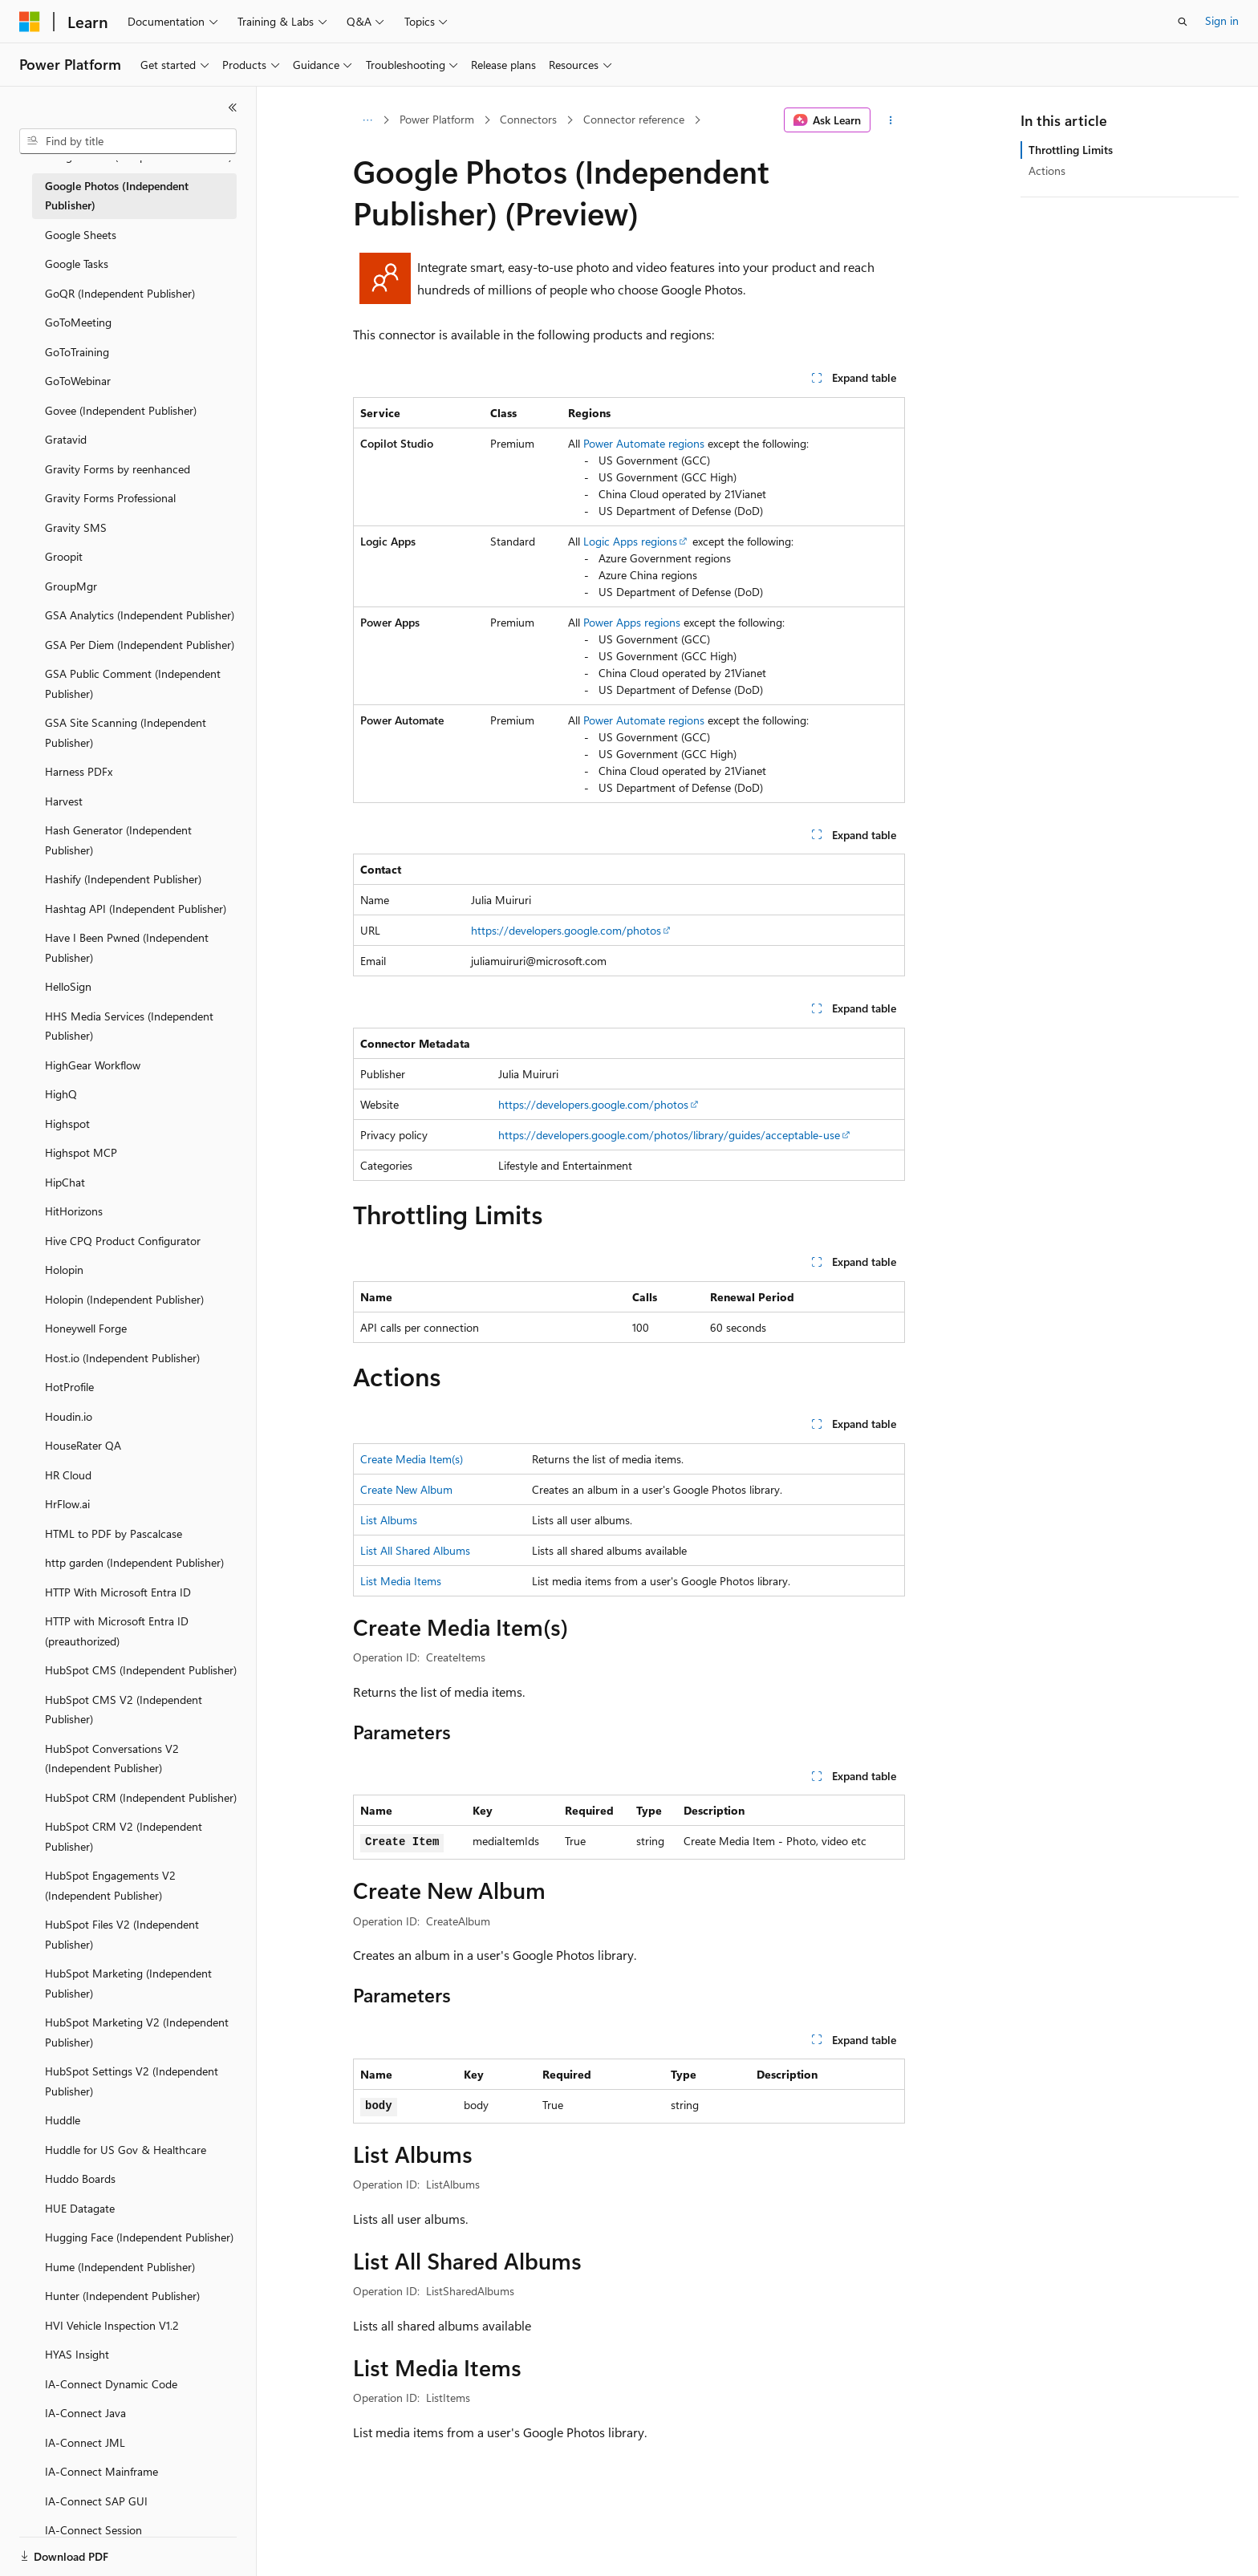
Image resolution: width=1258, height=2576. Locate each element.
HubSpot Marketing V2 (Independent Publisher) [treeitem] (137, 2032)
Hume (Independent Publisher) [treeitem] (120, 2266)
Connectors (528, 119)
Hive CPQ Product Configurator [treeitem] (123, 1240)
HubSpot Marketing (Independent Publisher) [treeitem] (128, 1983)
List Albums (388, 1519)
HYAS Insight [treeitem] (77, 2354)
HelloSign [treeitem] (68, 986)
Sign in (1222, 20)
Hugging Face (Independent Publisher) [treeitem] (139, 2237)
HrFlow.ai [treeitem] (67, 1503)
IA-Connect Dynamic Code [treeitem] (111, 2383)
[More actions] (891, 120)
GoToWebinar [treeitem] (78, 380)
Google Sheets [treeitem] (80, 234)
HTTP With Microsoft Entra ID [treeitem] (118, 1592)
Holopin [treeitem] (64, 1269)
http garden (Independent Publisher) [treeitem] (134, 1562)
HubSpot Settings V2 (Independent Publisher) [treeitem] (131, 2081)
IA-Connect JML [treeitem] (85, 2442)
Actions (1047, 170)
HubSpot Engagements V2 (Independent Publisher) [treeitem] (110, 1885)
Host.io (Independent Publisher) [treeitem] (122, 1357)
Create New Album (406, 1489)
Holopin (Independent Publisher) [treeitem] (124, 1299)
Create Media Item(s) (411, 1458)
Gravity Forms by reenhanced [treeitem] (117, 469)
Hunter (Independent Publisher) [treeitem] (122, 2295)
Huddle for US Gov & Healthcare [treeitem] (125, 2149)
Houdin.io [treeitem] (68, 1416)
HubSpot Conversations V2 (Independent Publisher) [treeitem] (112, 1758)
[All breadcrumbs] (367, 120)
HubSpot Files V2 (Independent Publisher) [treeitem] (122, 1934)
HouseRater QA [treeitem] (83, 1445)
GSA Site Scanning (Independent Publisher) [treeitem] (125, 732)
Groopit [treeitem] (64, 556)
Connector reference (633, 119)
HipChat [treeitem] (65, 1182)
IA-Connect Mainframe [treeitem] (101, 2471)
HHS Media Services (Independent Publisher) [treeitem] (129, 1026)
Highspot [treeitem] (67, 1123)
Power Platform (437, 119)
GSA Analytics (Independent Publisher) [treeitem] (139, 615)
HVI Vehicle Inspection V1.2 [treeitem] (112, 2325)
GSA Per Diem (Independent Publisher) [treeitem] (139, 644)
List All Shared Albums (415, 1550)
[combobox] (128, 141)
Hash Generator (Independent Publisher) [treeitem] (118, 840)
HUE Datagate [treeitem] (80, 2208)
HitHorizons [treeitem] (74, 1211)
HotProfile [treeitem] (69, 1386)
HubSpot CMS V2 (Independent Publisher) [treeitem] (123, 1709)
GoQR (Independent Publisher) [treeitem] (120, 293)
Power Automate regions (643, 443)
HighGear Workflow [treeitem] (92, 1065)
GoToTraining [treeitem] (77, 351)
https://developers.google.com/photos (566, 930)
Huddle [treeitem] (62, 2120)
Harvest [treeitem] (64, 801)
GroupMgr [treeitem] (71, 586)
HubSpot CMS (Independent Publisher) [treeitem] (141, 1669)
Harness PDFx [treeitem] (78, 771)
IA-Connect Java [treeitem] (85, 2412)
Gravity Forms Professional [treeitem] (110, 497)
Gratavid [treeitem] (66, 439)
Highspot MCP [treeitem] (81, 1152)
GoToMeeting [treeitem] (78, 322)
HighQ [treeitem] (61, 1093)
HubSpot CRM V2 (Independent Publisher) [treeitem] (123, 1836)
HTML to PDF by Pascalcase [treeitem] (113, 1533)
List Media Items (400, 1580)
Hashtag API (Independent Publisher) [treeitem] (135, 908)
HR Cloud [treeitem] (68, 1475)
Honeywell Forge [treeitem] (86, 1328)
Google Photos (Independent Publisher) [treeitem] (117, 195)
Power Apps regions (631, 622)
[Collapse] (233, 107)
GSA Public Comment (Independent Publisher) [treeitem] (133, 683)
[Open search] (1183, 21)
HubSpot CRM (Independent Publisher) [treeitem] (141, 1797)
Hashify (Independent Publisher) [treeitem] (123, 878)
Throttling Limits (1071, 149)
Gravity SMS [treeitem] (76, 527)
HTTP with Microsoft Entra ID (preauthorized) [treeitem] (117, 1631)
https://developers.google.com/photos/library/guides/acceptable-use (669, 1134)
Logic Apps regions (630, 541)
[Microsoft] (29, 21)
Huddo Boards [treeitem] (80, 2178)
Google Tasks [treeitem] (76, 263)
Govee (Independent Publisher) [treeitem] (121, 410)
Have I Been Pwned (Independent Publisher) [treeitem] (127, 947)
